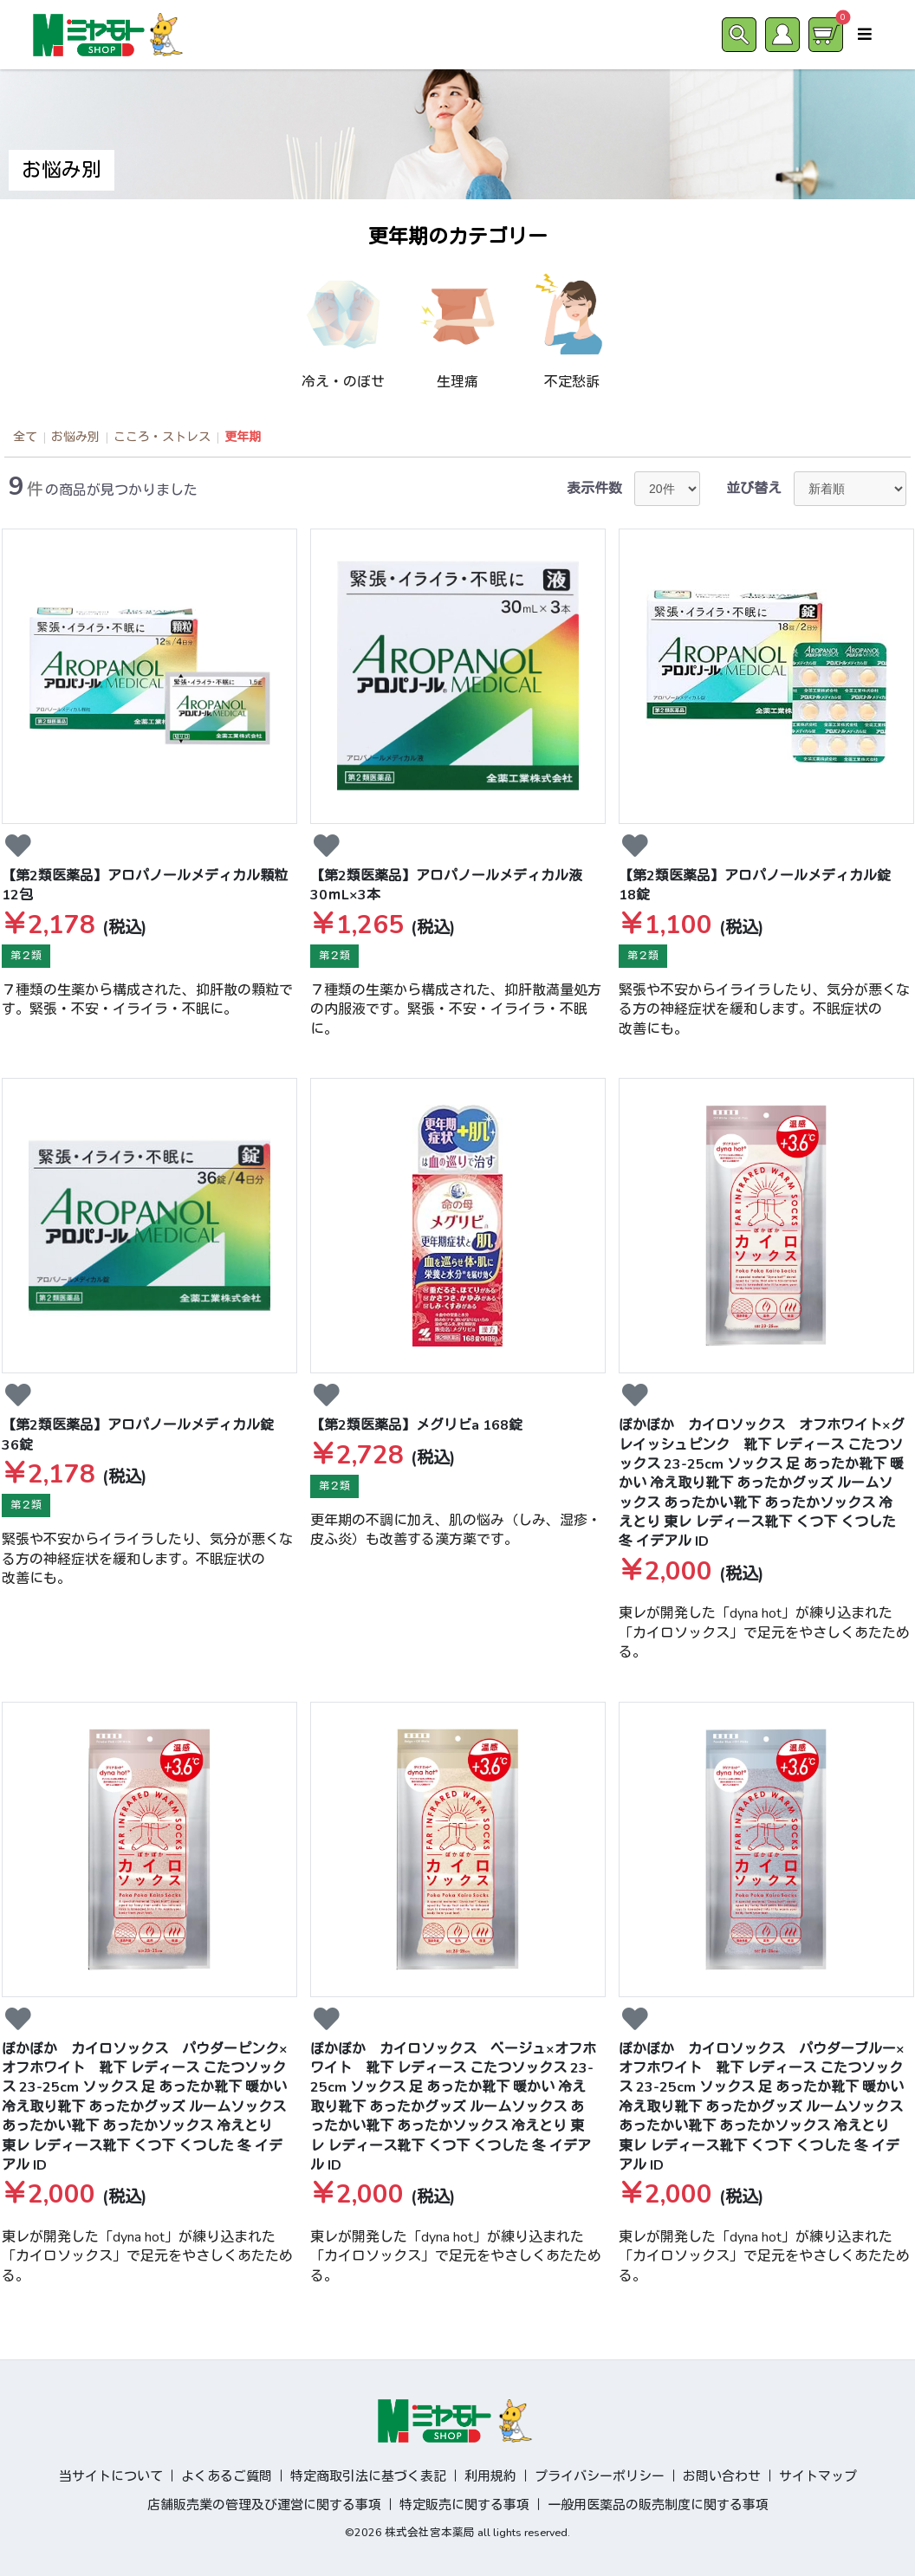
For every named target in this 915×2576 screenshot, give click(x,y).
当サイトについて (111, 2476)
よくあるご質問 (226, 2476)
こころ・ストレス (162, 437)
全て (25, 437)
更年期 (242, 437)
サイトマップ (818, 2476)
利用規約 (490, 2476)
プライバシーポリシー (600, 2476)
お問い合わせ (722, 2476)
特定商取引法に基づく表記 (368, 2476)
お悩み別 (75, 437)
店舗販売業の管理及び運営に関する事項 (264, 2505)
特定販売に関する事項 (464, 2505)
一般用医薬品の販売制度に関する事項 (658, 2505)
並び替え (754, 488)
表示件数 (594, 488)
